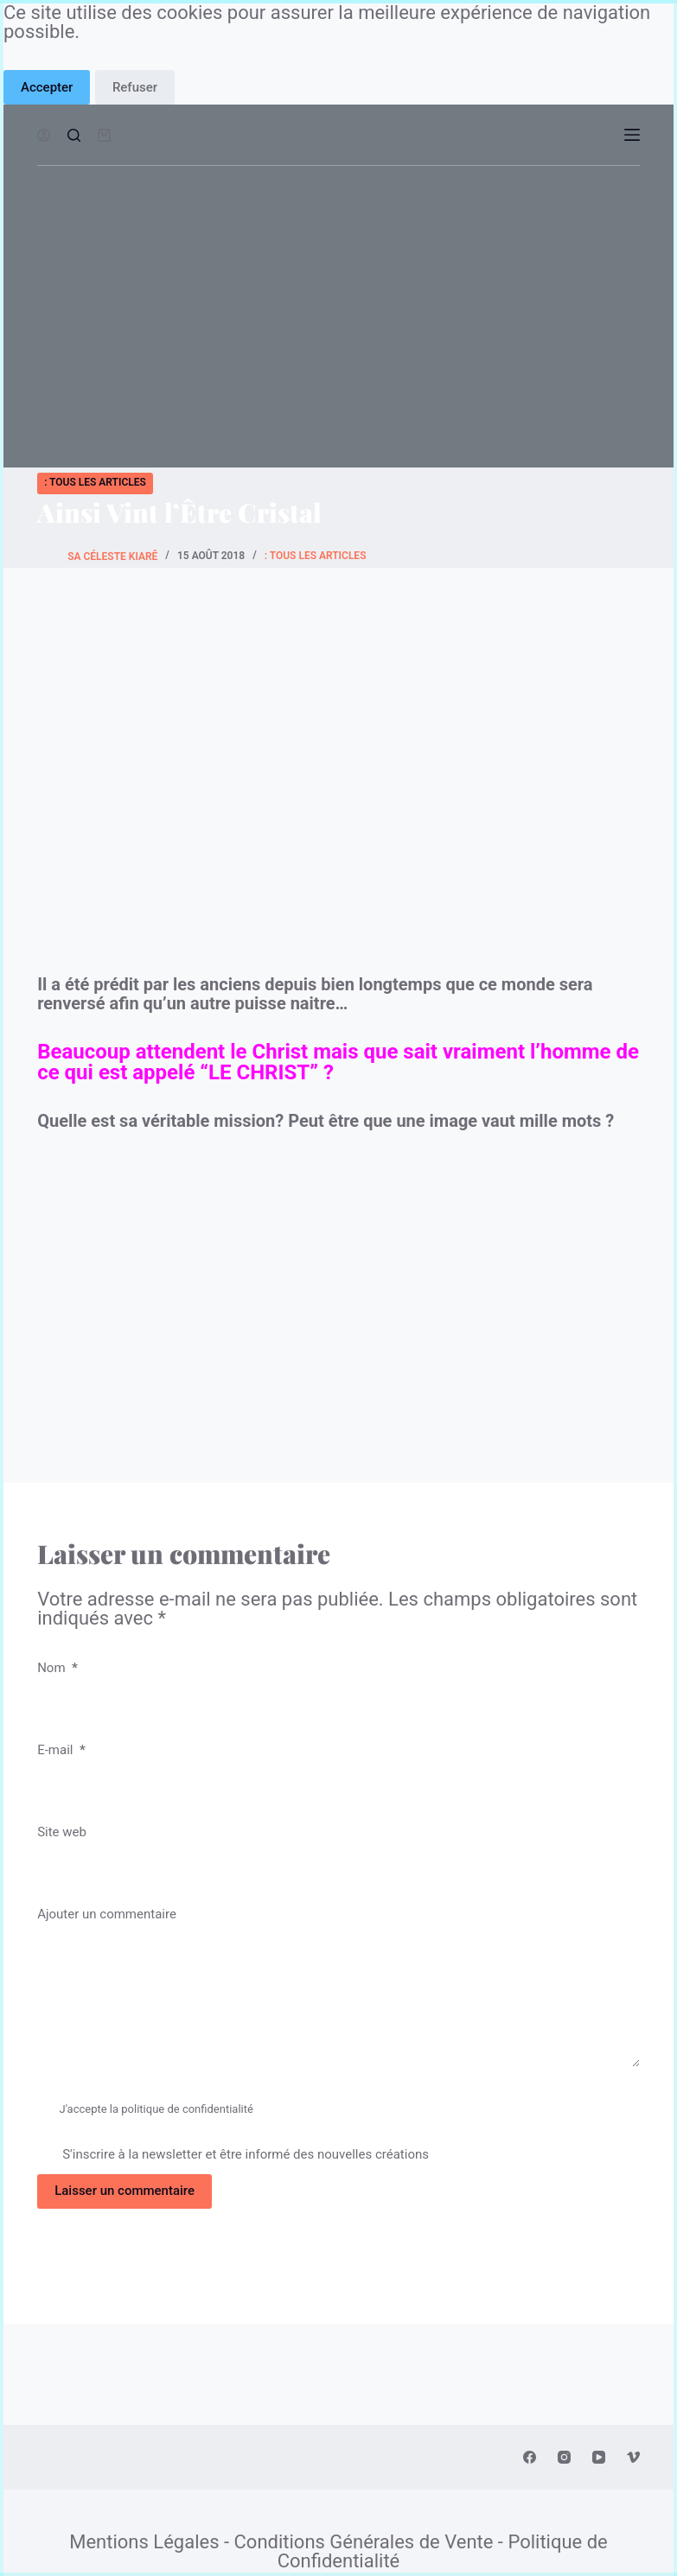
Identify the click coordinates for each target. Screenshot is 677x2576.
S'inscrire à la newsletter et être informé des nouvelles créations (233, 2154)
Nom (57, 1668)
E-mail (61, 1750)
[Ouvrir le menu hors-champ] (632, 135)
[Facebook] (529, 2457)
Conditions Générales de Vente (364, 2542)
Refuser (134, 87)
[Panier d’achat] (104, 135)
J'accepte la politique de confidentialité (155, 2108)
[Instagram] (564, 2457)
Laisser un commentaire (124, 2190)
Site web (61, 1832)
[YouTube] (598, 2457)
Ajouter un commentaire (106, 1914)
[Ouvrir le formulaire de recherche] (73, 135)
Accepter (47, 87)
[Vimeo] (633, 2457)
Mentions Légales (144, 2542)
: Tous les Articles (95, 482)
